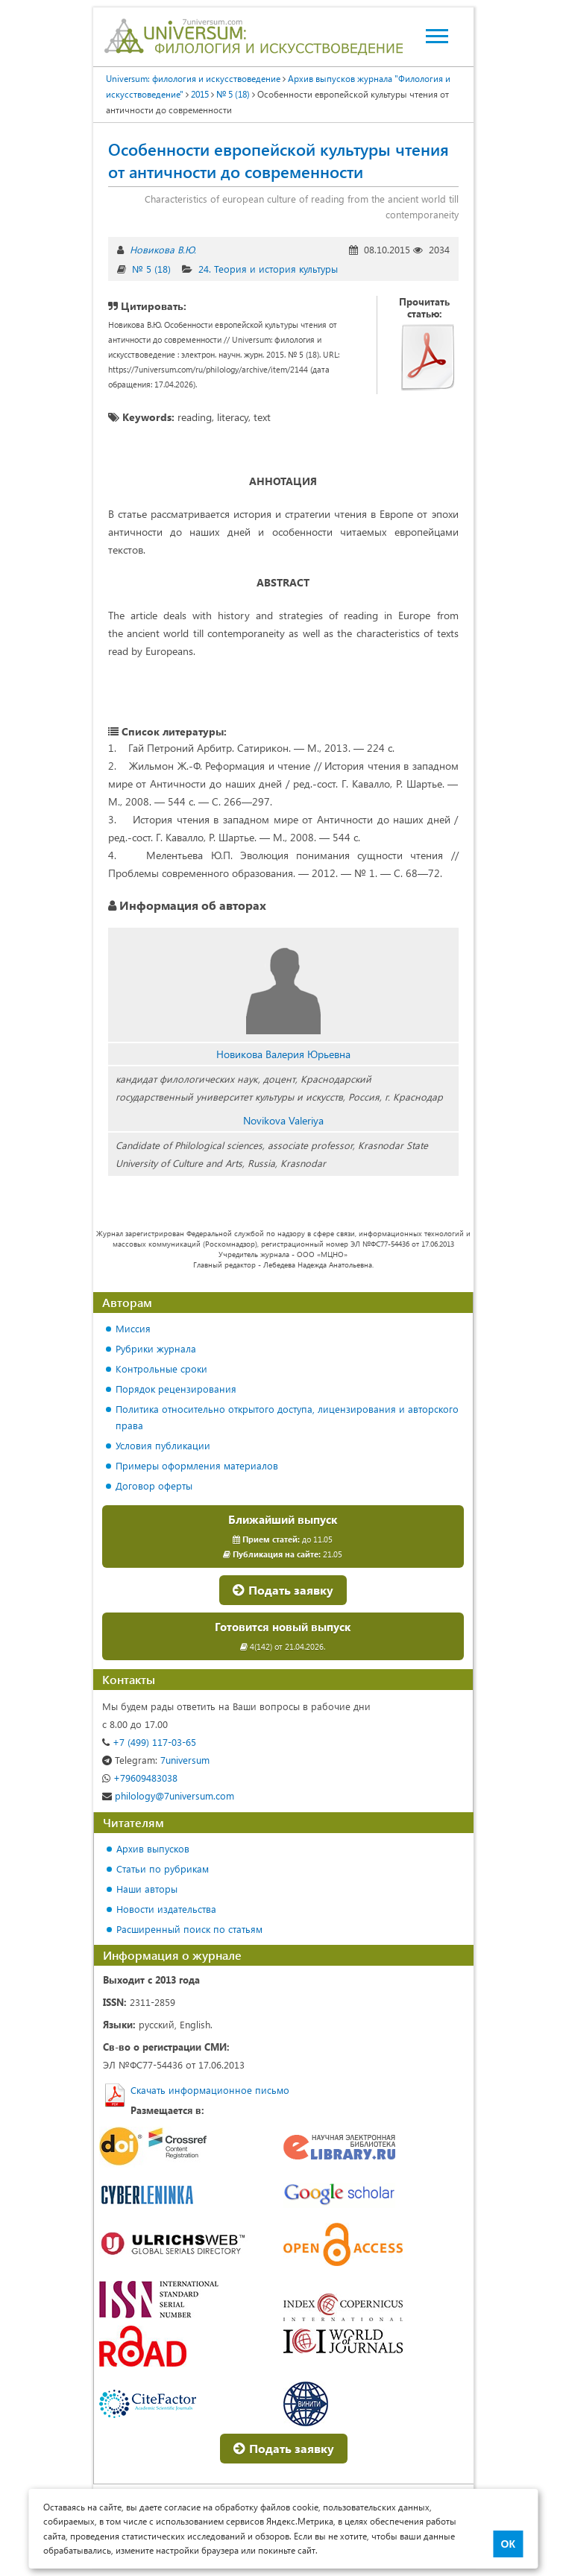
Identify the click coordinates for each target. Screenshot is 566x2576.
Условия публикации (163, 1445)
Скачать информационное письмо (210, 2089)
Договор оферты (154, 1485)
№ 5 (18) (151, 268)
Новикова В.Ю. (163, 249)
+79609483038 (139, 1777)
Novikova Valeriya (283, 1120)
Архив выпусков (152, 1848)
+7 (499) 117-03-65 (149, 1741)
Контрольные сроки (161, 1368)
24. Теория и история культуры (268, 268)
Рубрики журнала (156, 1348)
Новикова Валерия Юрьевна (283, 1054)
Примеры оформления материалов (197, 1465)
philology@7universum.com (168, 1795)
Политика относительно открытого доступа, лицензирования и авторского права (287, 1416)
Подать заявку (283, 1590)
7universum (156, 1759)
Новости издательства (166, 1908)
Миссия (133, 1328)
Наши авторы (146, 1888)
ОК (508, 2544)
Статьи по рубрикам (162, 1868)
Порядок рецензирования (176, 1388)
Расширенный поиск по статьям (189, 1928)
